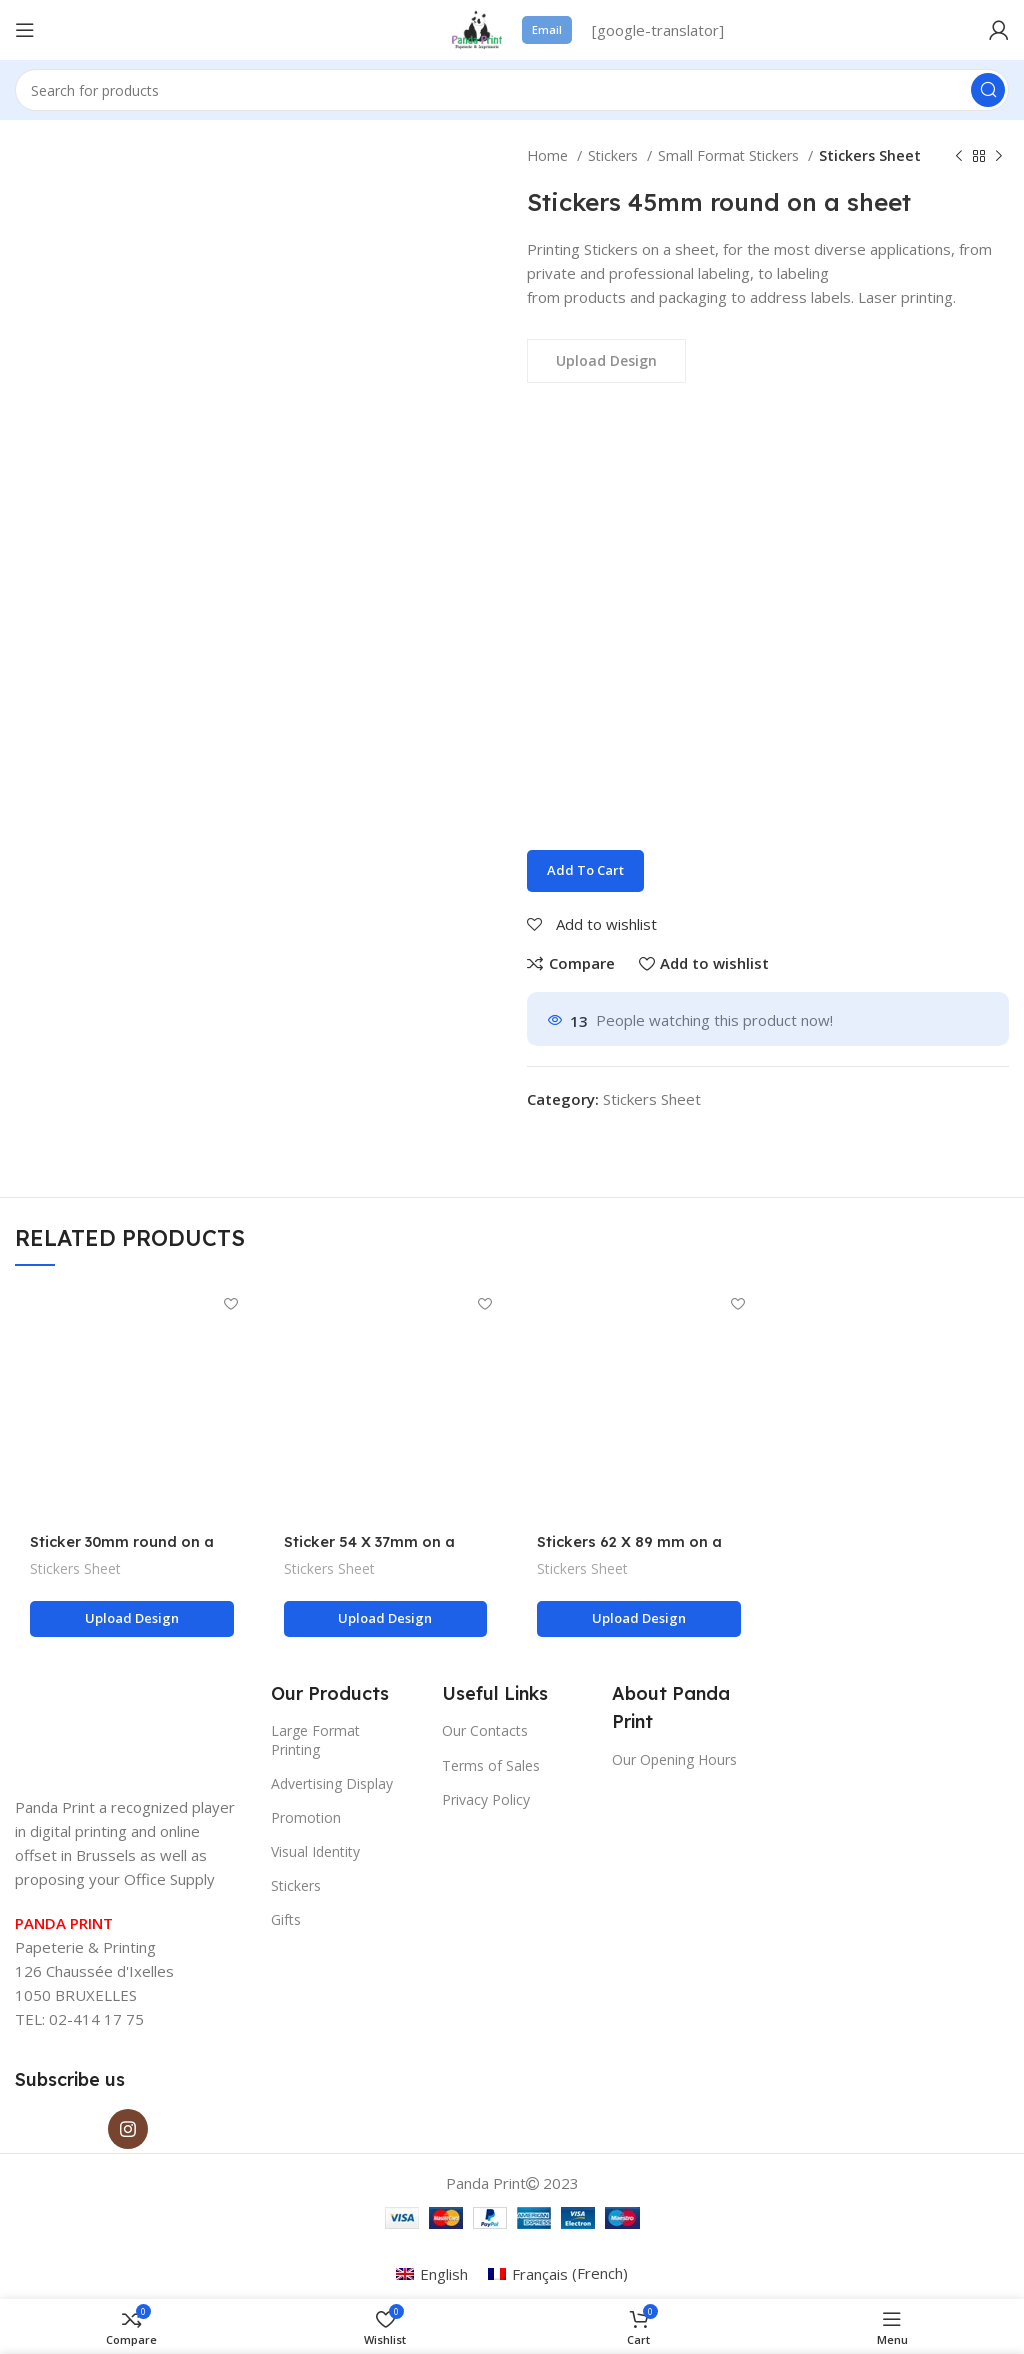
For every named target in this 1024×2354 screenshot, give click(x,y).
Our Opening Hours (674, 1759)
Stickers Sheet (870, 155)
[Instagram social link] (128, 2129)
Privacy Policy (486, 1799)
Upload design (132, 1618)
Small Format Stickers (730, 155)
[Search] (512, 90)
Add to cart (585, 870)
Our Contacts (485, 1730)
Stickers (615, 155)
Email (547, 29)
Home (549, 155)
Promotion (306, 1817)
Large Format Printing (315, 1739)
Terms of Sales (491, 1765)
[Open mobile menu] (25, 30)
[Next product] (999, 156)
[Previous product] (959, 156)
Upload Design (606, 360)
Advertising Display (332, 1783)
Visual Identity (315, 1851)
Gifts (286, 1920)
